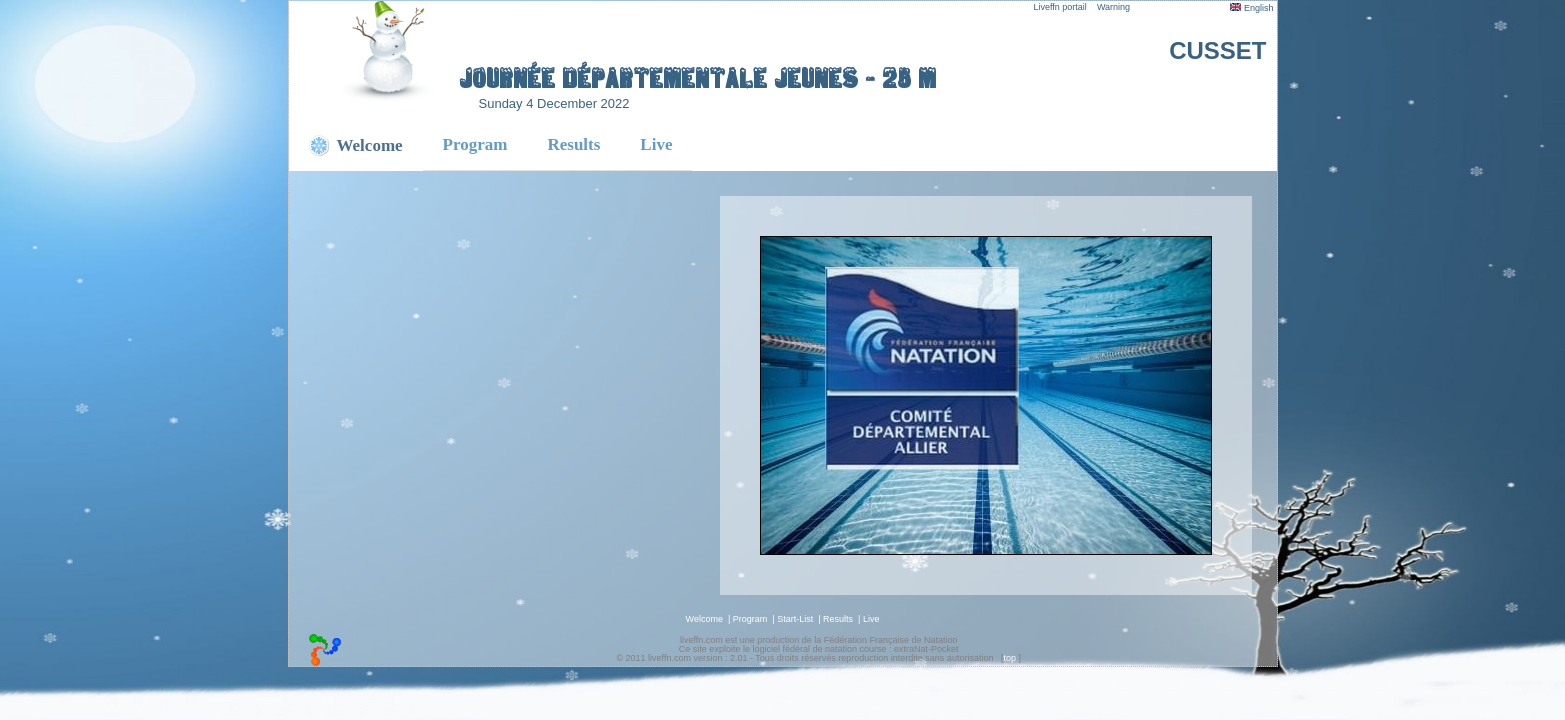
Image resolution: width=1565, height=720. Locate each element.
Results (573, 144)
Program (475, 144)
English (1251, 8)
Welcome (704, 619)
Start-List (795, 619)
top (1009, 658)
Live (656, 144)
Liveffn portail (1060, 7)
